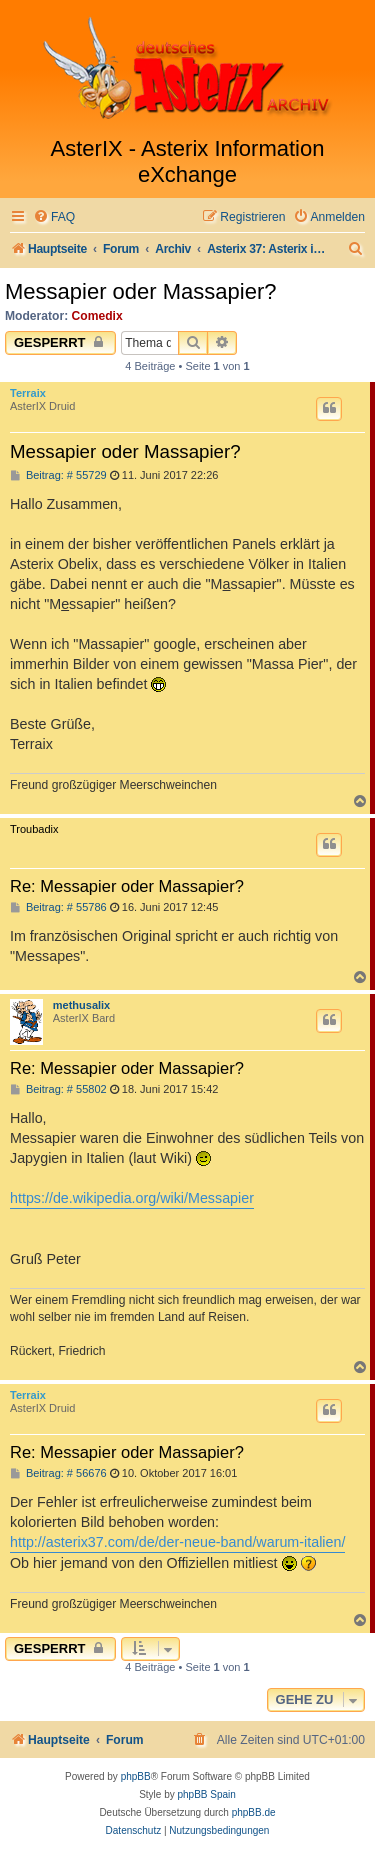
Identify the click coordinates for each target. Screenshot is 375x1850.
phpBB (136, 1776)
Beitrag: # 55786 (58, 907)
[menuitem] (54, 217)
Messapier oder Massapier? (140, 291)
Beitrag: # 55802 (58, 1089)
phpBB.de (254, 1812)
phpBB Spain (206, 1794)
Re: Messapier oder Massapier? (127, 886)
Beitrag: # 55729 (58, 475)
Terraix (28, 393)
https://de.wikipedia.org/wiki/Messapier (132, 1198)
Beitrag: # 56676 (58, 1473)
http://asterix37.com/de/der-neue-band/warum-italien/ (177, 1542)
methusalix (81, 1005)
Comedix (97, 316)
